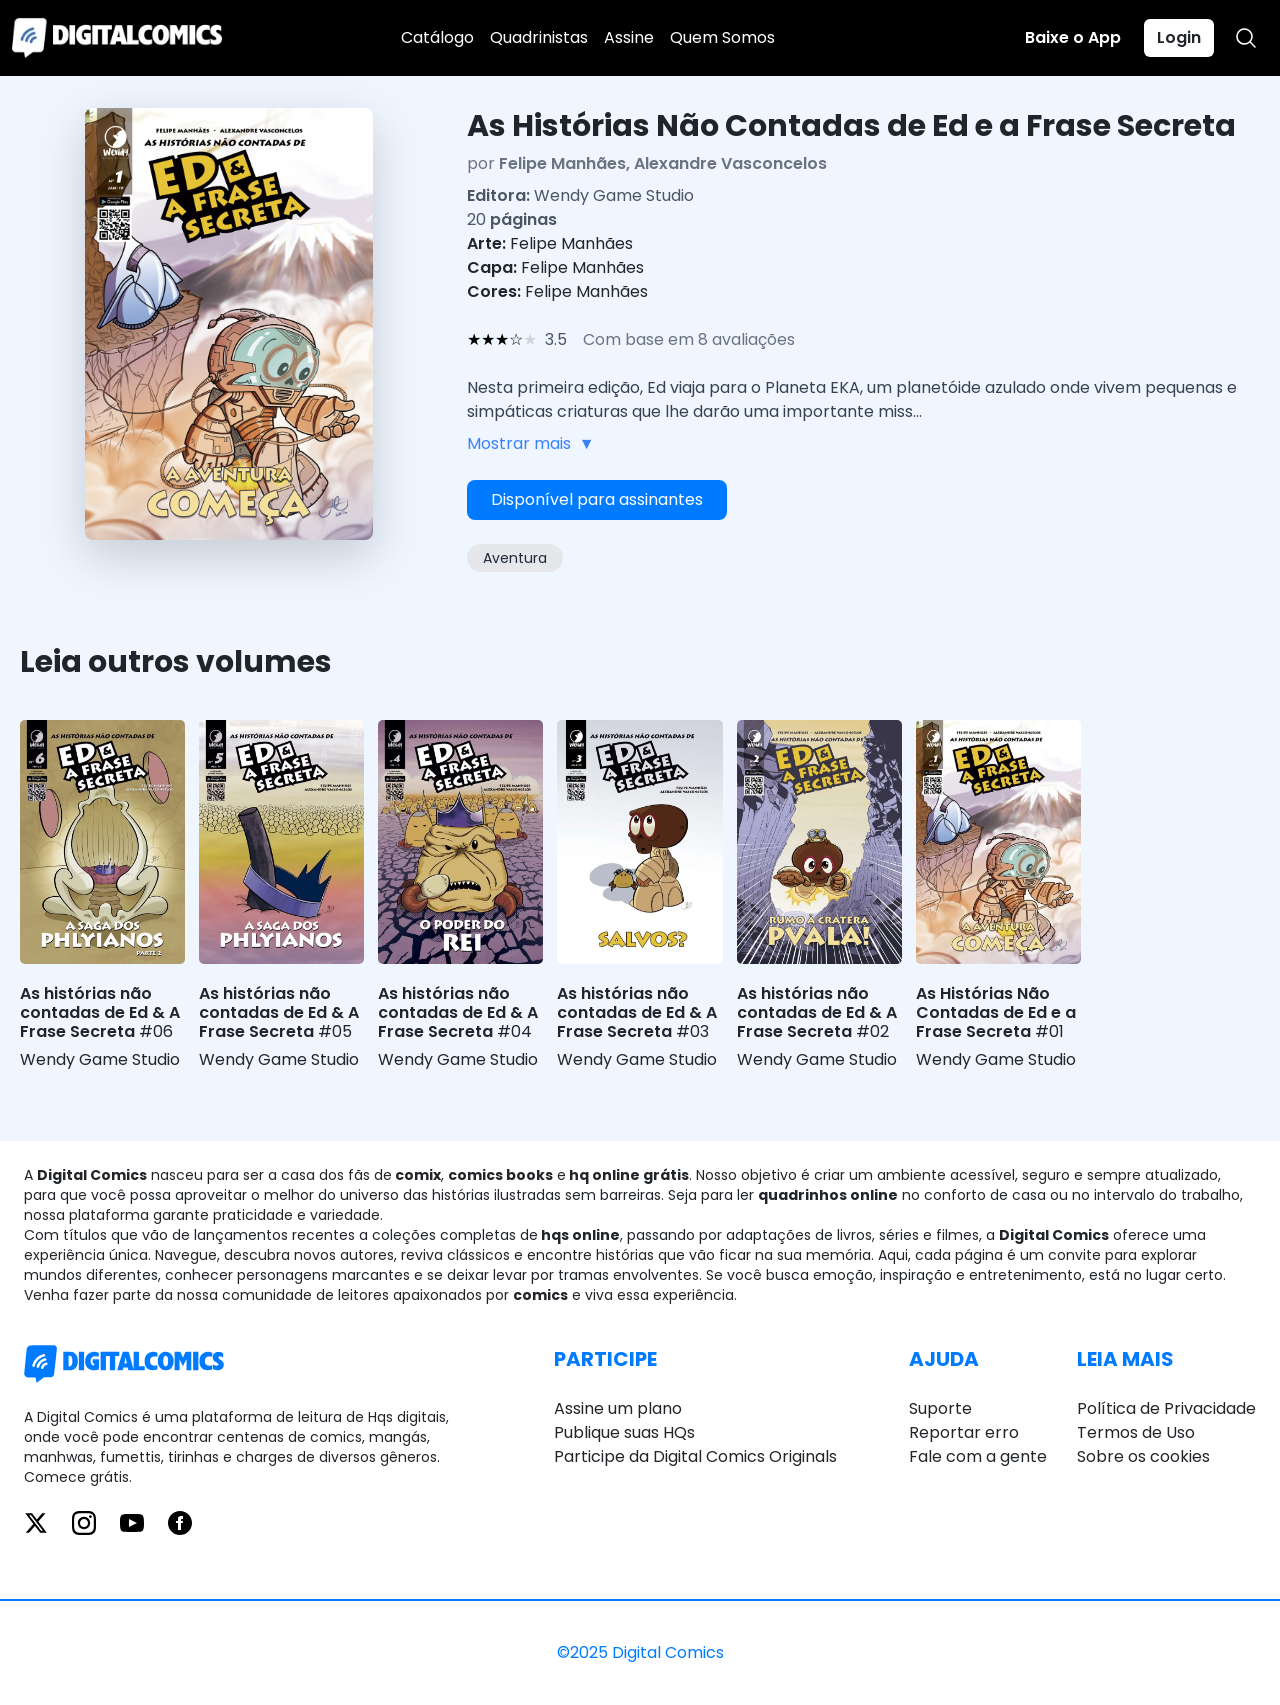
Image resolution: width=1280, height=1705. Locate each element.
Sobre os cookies (1143, 1456)
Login (1179, 37)
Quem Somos (722, 37)
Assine (629, 37)
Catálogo (437, 37)
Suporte (940, 1408)
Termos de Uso (1136, 1432)
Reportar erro (964, 1432)
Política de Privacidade (1166, 1408)
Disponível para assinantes (597, 499)
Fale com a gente (978, 1456)
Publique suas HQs (624, 1432)
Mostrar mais (531, 444)
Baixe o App (1073, 37)
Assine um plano (618, 1408)
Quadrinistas (539, 37)
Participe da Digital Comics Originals (695, 1456)
